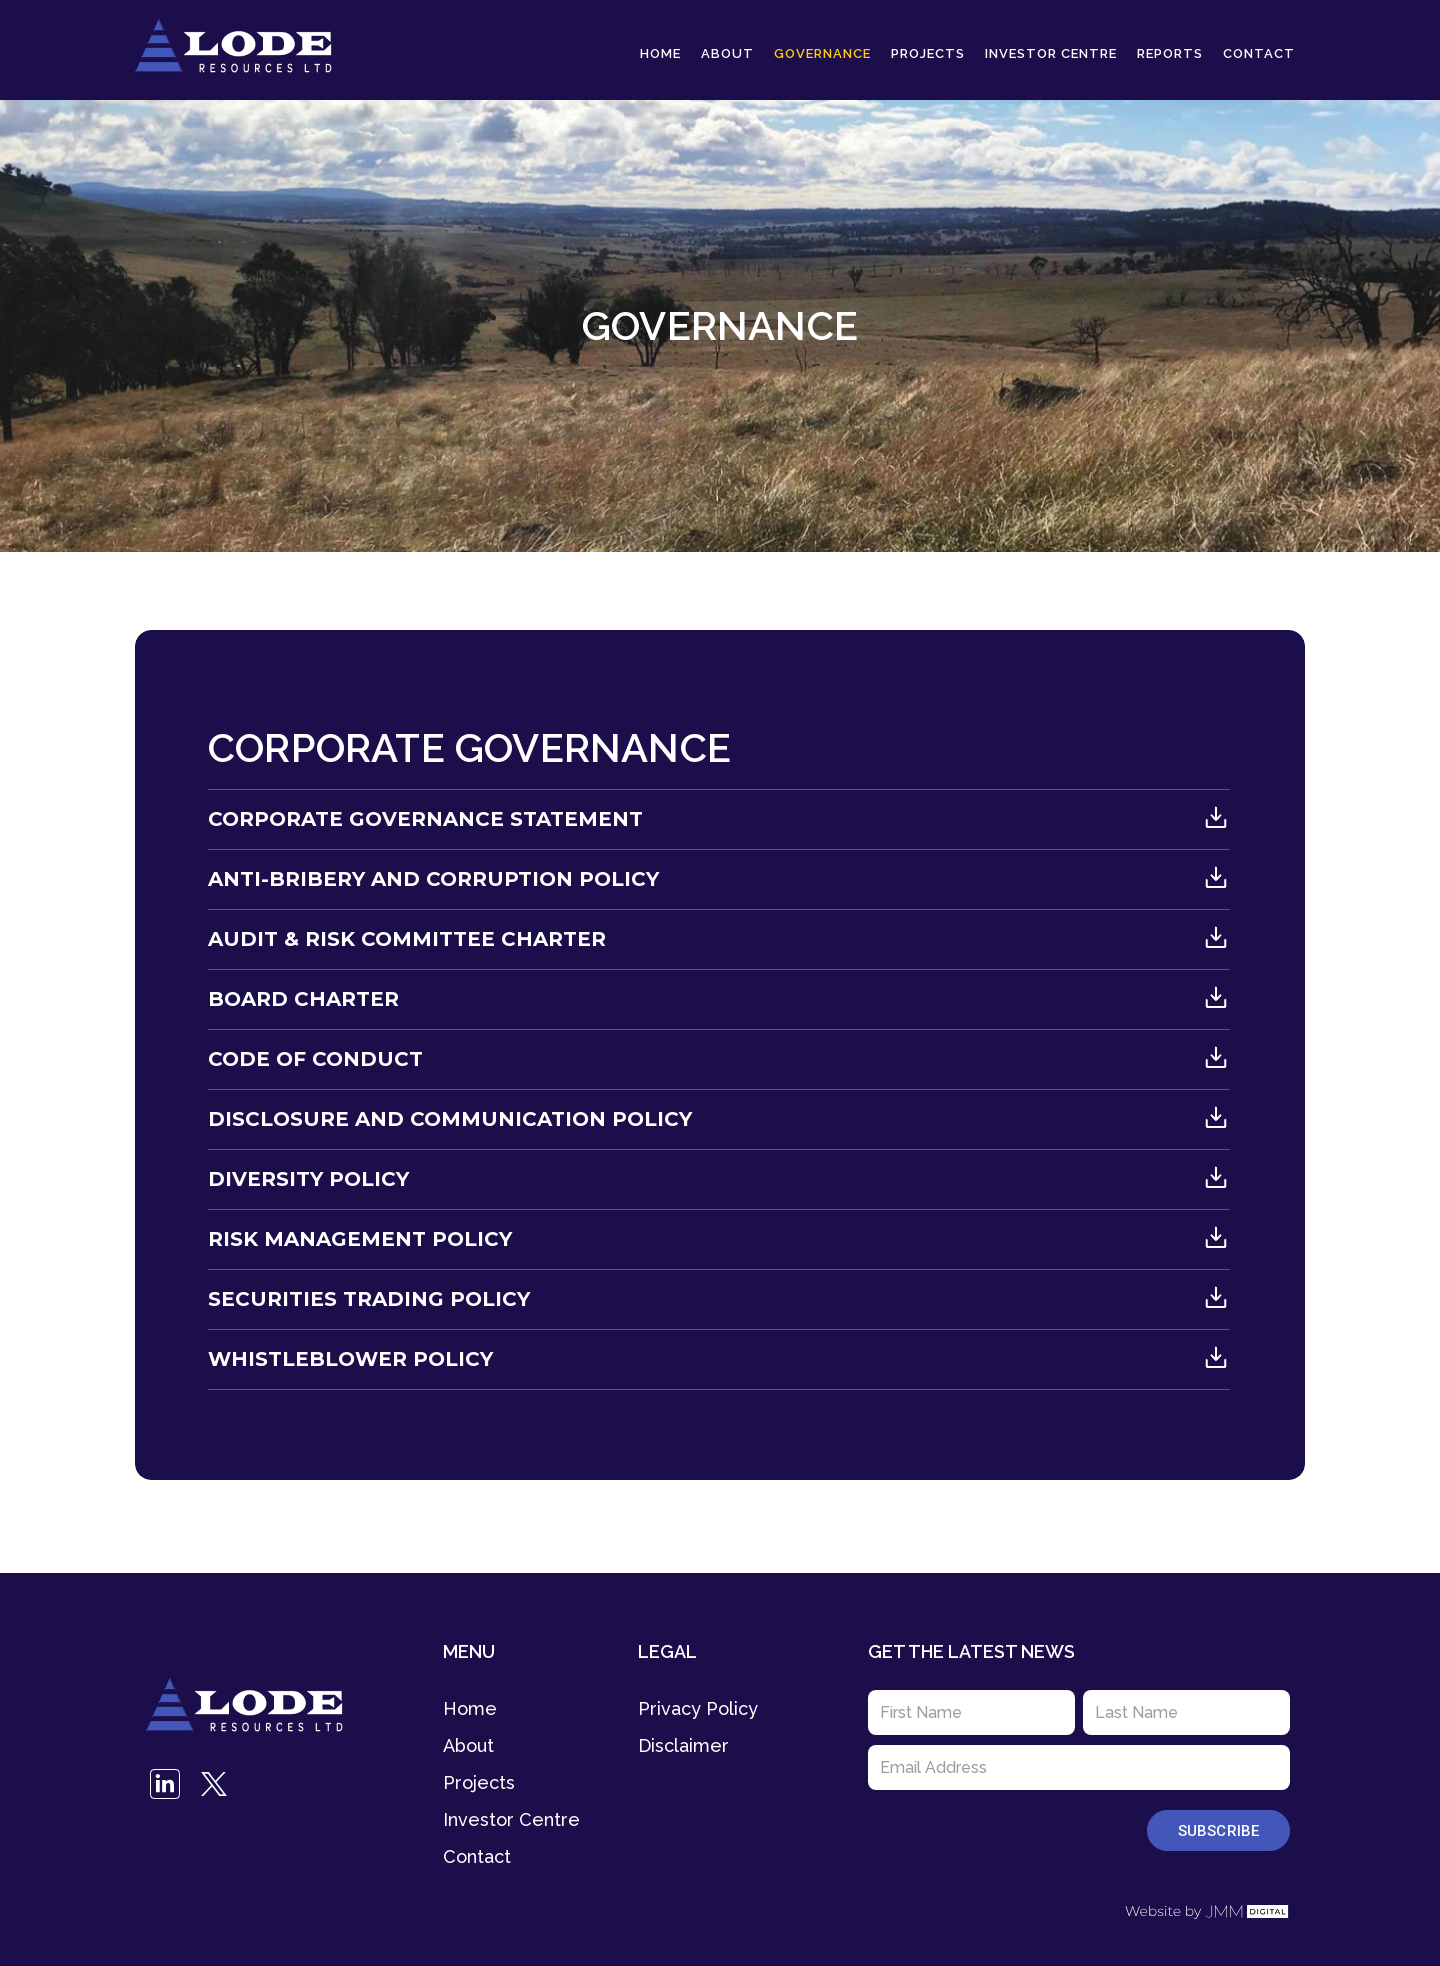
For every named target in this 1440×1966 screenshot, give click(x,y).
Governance (822, 53)
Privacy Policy (698, 1708)
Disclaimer (683, 1745)
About (727, 53)
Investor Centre (1051, 53)
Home (660, 53)
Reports (1170, 53)
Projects (928, 53)
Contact (1259, 53)
